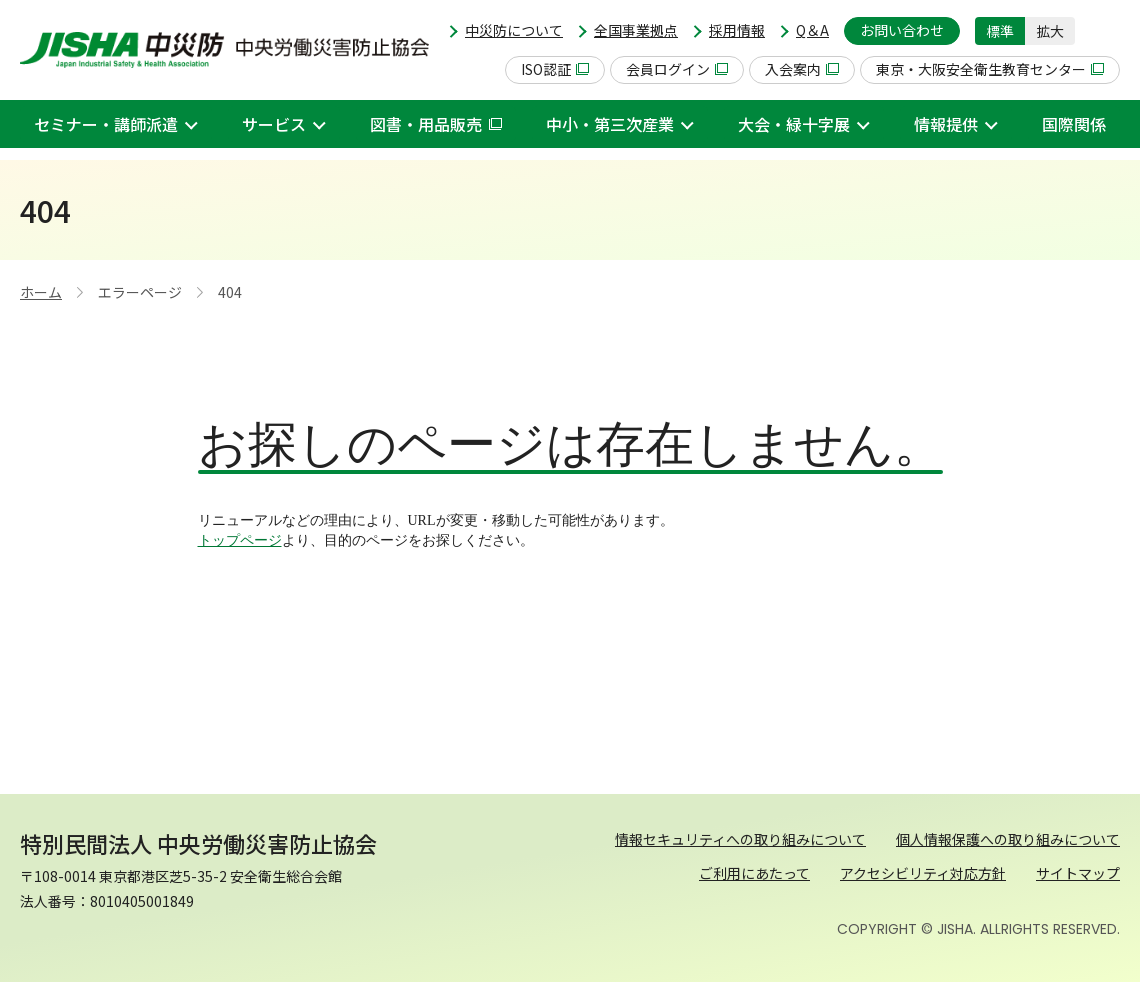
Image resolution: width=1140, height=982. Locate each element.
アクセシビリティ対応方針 (923, 873)
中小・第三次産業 (610, 124)
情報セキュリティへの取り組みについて (740, 839)
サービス (274, 124)
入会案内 (802, 69)
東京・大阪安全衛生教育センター (990, 69)
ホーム (41, 292)
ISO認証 (555, 69)
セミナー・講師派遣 (106, 124)
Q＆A (812, 30)
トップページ (240, 540)
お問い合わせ (902, 30)
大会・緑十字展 (794, 124)
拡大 (1050, 31)
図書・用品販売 (436, 124)
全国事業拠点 (636, 30)
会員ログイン (677, 69)
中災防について (514, 30)
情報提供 (946, 124)
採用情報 (737, 30)
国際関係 (1074, 124)
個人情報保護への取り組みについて (1008, 839)
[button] (1105, 31)
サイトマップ (1078, 873)
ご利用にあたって (754, 873)
